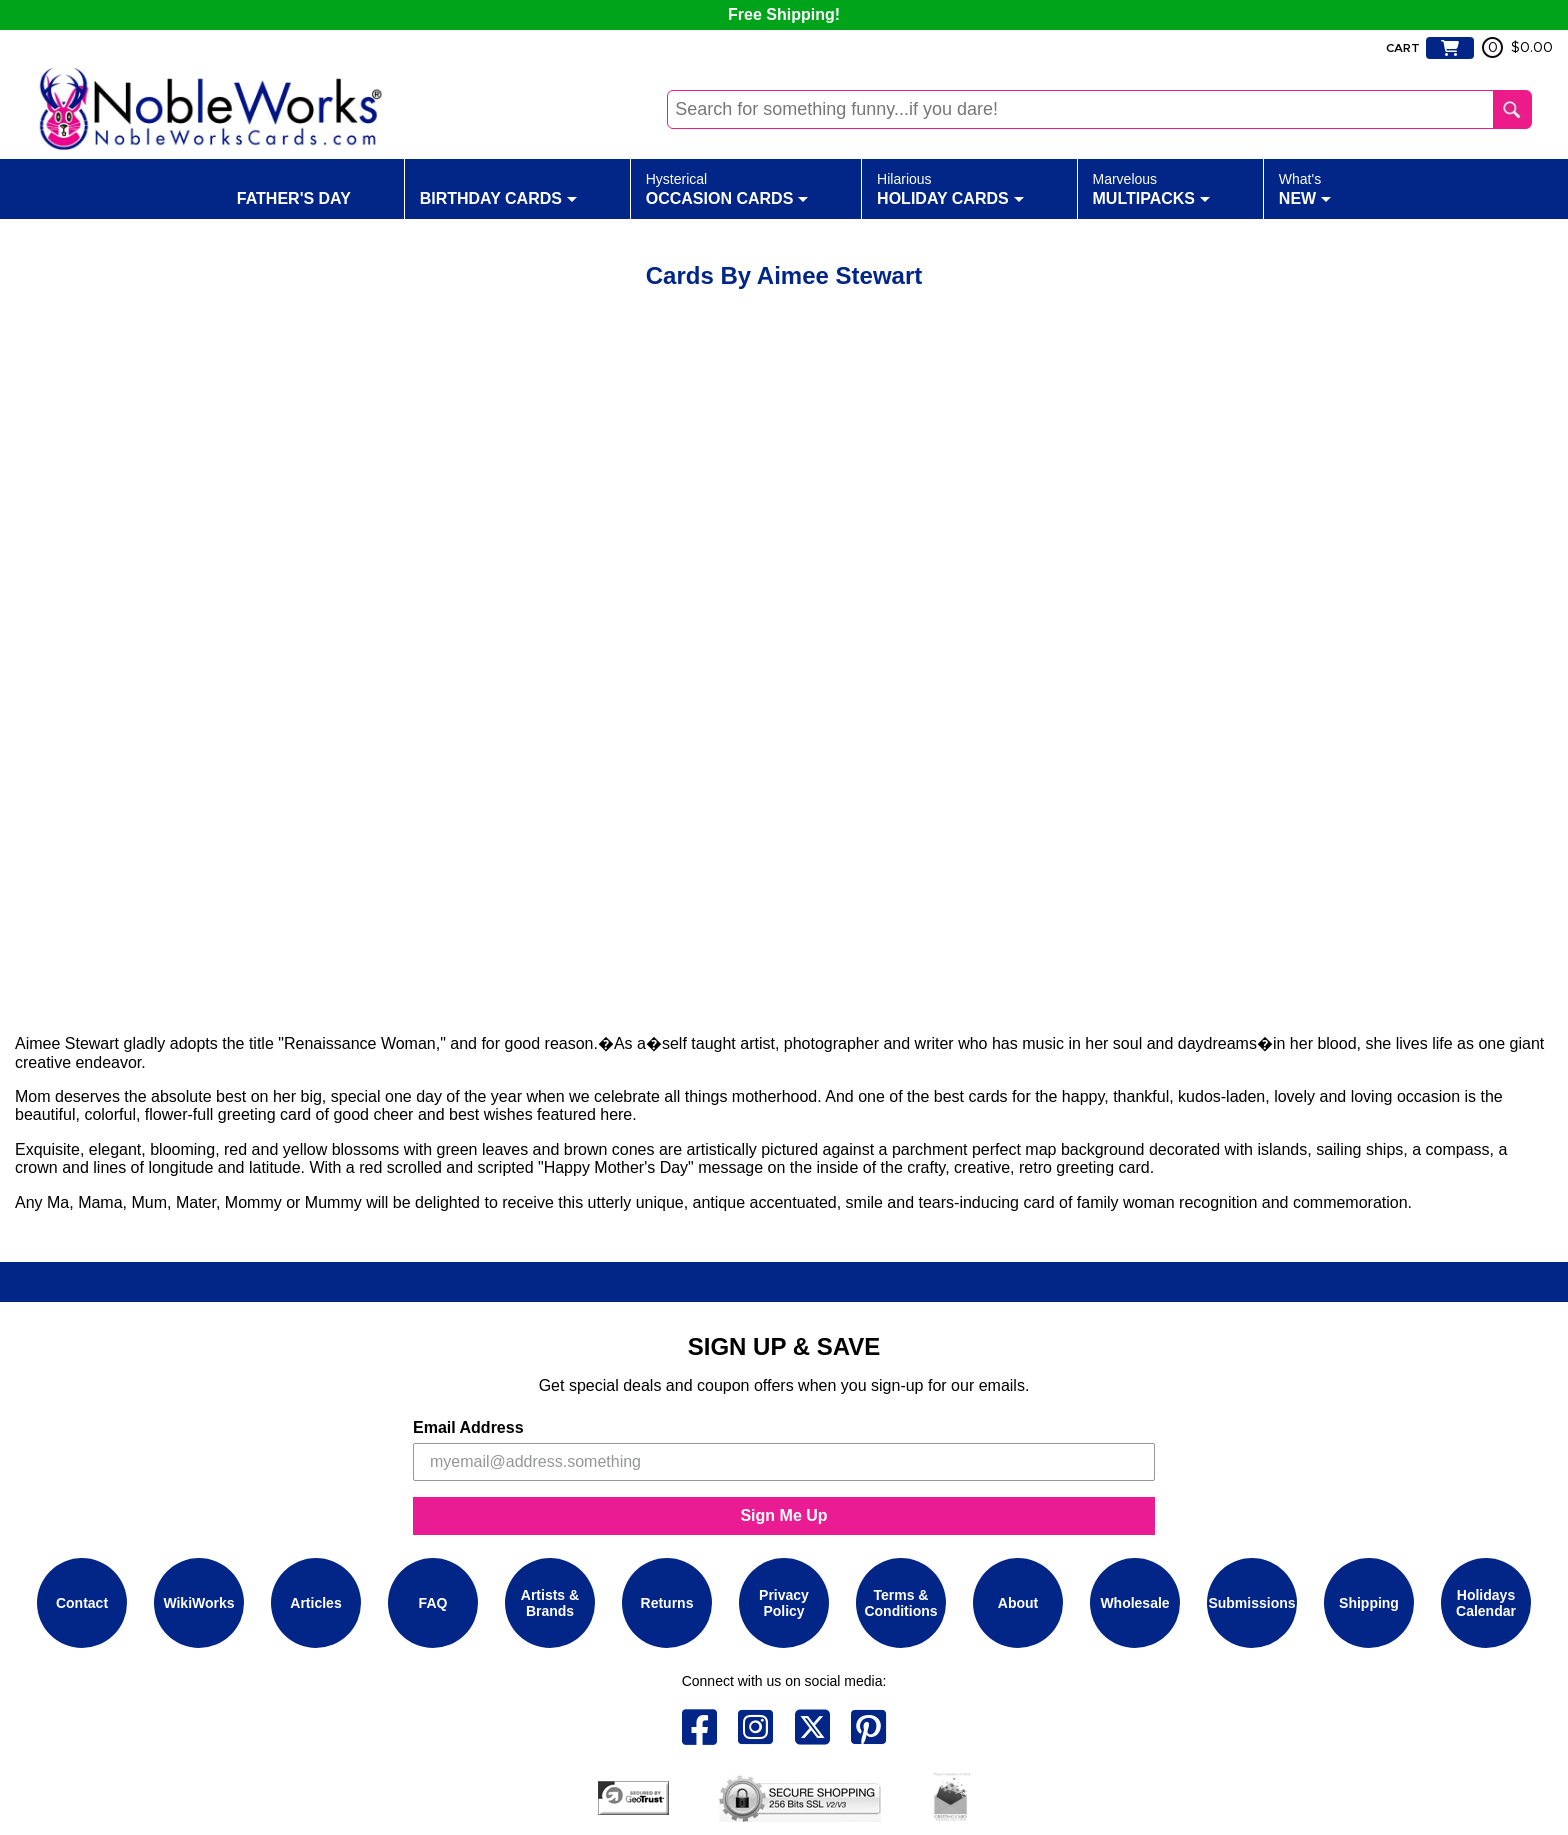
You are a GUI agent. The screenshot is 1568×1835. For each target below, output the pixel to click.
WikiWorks (198, 1603)
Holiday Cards (950, 188)
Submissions (1251, 1603)
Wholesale (1134, 1603)
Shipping (1369, 1603)
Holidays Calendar (1486, 1603)
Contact (82, 1603)
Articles (315, 1603)
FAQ (433, 1603)
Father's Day (294, 188)
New (1305, 188)
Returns (667, 1603)
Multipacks (1152, 188)
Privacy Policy (784, 1603)
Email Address (468, 1427)
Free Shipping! (784, 14)
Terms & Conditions (900, 1603)
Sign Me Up (783, 1515)
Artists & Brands (550, 1603)
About (1018, 1603)
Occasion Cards (727, 188)
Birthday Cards (498, 188)
